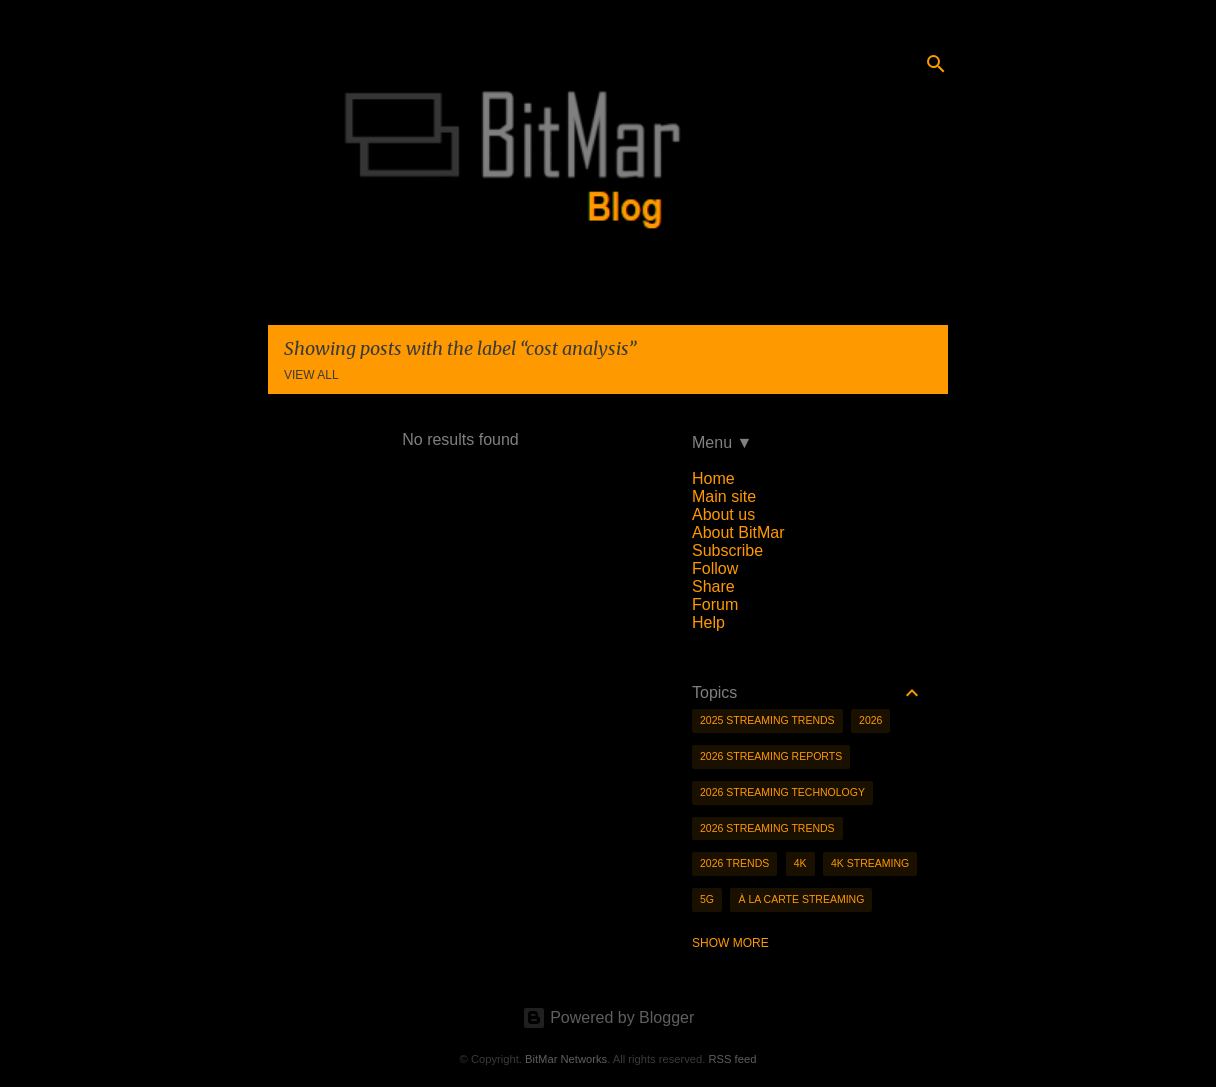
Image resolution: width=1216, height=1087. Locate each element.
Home (713, 478)
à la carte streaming (801, 899)
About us (723, 514)
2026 (870, 720)
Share (713, 586)
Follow (715, 568)
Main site (724, 496)
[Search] (936, 64)
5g (707, 899)
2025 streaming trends (767, 720)
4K (800, 863)
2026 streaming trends (767, 828)
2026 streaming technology (782, 792)
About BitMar (738, 532)
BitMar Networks (566, 1059)
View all (311, 375)
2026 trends (734, 863)
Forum (715, 604)
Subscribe (727, 550)
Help (708, 622)
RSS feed (732, 1059)
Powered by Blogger (608, 1017)
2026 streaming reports (771, 756)
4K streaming (870, 863)
